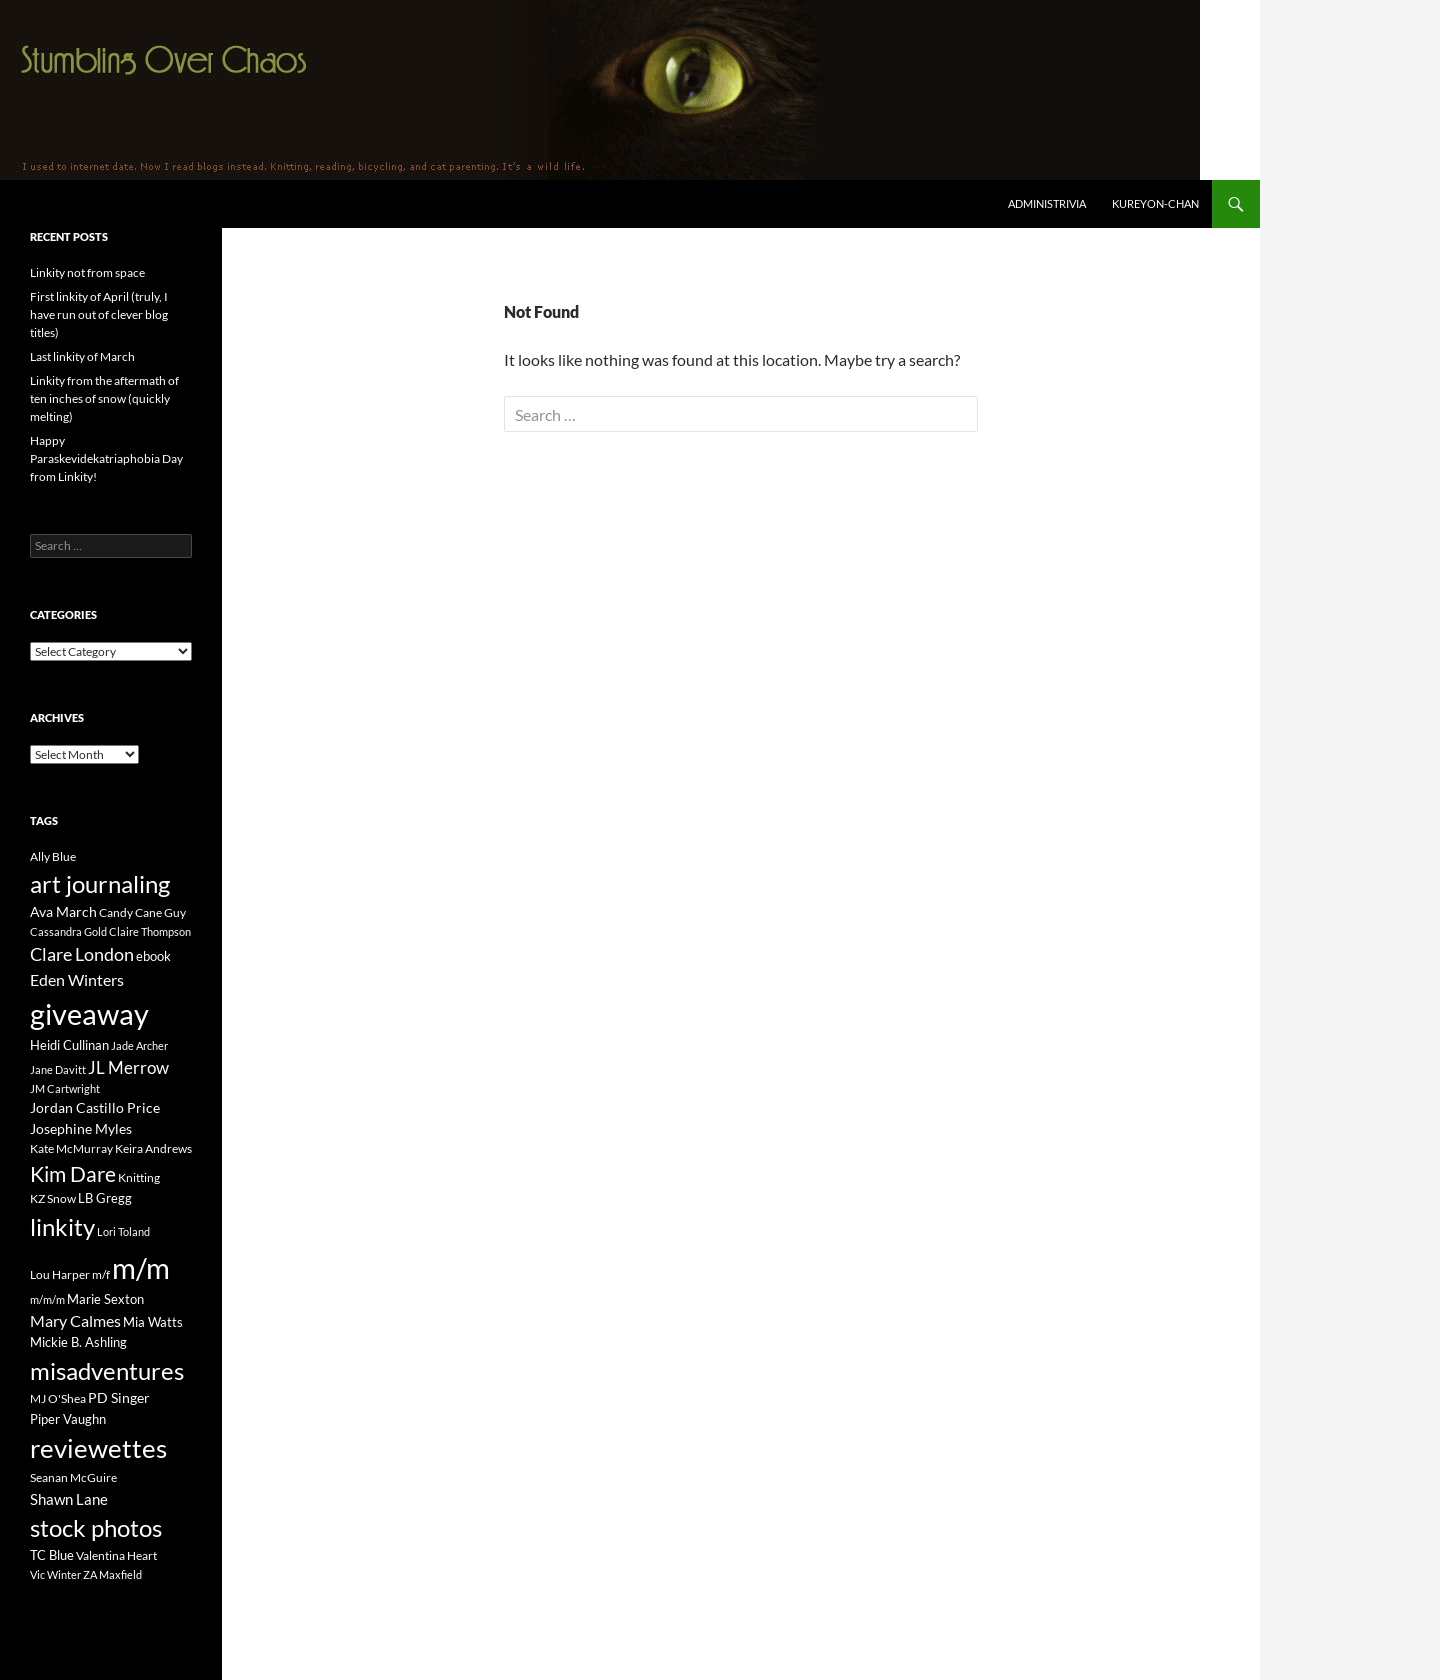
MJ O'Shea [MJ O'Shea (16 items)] (58, 1398)
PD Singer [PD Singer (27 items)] (119, 1397)
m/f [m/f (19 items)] (101, 1274)
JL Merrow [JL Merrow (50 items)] (128, 1068)
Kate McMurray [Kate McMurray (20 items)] (71, 1148)
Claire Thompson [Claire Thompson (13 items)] (150, 931)
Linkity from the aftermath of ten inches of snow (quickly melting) (104, 398)
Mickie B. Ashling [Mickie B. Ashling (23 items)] (78, 1342)
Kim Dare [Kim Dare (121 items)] (73, 1174)
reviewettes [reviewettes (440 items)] (98, 1448)
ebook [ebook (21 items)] (153, 956)
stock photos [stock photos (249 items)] (96, 1527)
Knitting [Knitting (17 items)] (139, 1177)
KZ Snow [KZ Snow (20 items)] (53, 1198)
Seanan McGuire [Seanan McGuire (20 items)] (73, 1477)
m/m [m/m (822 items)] (141, 1267)
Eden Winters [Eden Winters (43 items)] (77, 979)
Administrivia (1047, 203)
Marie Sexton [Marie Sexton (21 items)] (105, 1299)
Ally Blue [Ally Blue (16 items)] (53, 856)
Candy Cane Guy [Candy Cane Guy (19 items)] (142, 912)
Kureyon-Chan (1155, 203)
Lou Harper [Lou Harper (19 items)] (60, 1274)
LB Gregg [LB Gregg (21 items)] (105, 1198)
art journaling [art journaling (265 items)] (100, 883)
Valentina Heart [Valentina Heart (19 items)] (116, 1555)
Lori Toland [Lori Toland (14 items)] (123, 1231)
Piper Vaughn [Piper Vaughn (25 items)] (68, 1419)
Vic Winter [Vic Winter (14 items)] (55, 1574)
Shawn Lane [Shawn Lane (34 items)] (69, 1499)
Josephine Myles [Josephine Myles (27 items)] (81, 1128)
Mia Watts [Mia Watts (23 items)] (153, 1322)
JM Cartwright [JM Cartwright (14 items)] (65, 1088)
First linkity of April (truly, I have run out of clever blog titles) (99, 314)
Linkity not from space (87, 272)
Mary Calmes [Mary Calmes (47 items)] (75, 1320)
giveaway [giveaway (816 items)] (89, 1013)
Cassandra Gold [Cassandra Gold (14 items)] (68, 931)
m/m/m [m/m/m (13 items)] (47, 1299)
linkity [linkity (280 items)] (62, 1226)
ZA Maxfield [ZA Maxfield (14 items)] (112, 1574)
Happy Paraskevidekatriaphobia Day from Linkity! (106, 458)
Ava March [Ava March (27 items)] (63, 911)
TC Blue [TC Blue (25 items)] (52, 1555)
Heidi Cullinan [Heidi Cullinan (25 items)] (69, 1045)
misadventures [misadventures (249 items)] (107, 1370)
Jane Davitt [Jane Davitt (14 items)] (58, 1069)
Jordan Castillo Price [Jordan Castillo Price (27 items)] (95, 1107)
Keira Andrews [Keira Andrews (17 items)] (153, 1148)
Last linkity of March (82, 356)
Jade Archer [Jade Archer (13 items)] (139, 1045)
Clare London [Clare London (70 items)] (82, 954)
